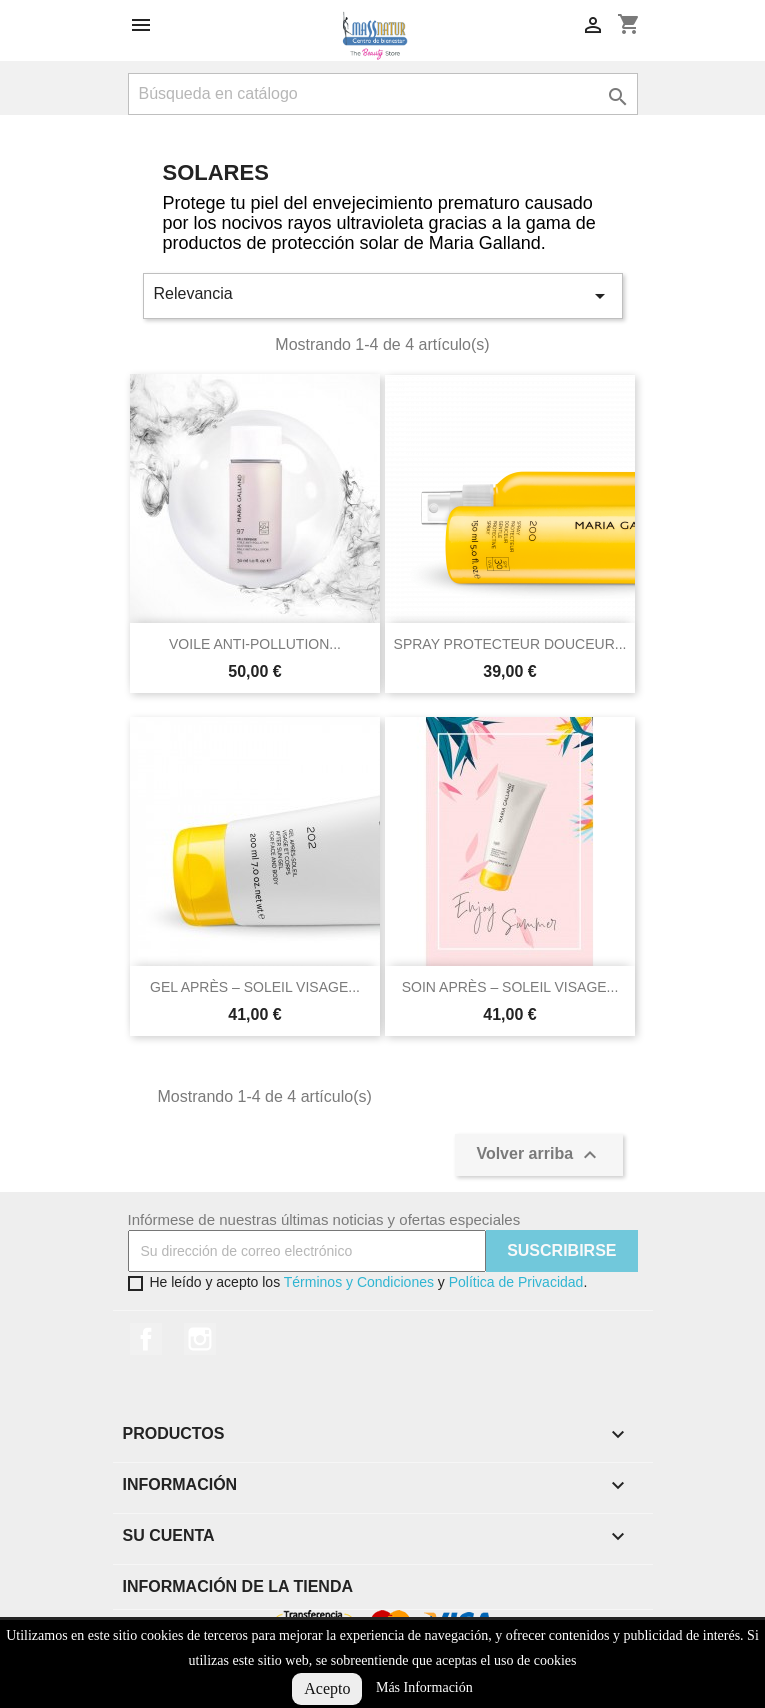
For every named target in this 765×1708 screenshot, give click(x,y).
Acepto (327, 1688)
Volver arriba (538, 1155)
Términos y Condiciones (359, 1282)
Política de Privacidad (516, 1282)
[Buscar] (383, 94)
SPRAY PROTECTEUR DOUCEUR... (510, 644)
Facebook (146, 1339)
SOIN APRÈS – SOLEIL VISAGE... (510, 987)
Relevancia (383, 296)
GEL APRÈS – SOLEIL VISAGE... (255, 987)
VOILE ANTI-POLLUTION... (255, 644)
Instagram (200, 1339)
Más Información (424, 1687)
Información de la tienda (238, 1586)
